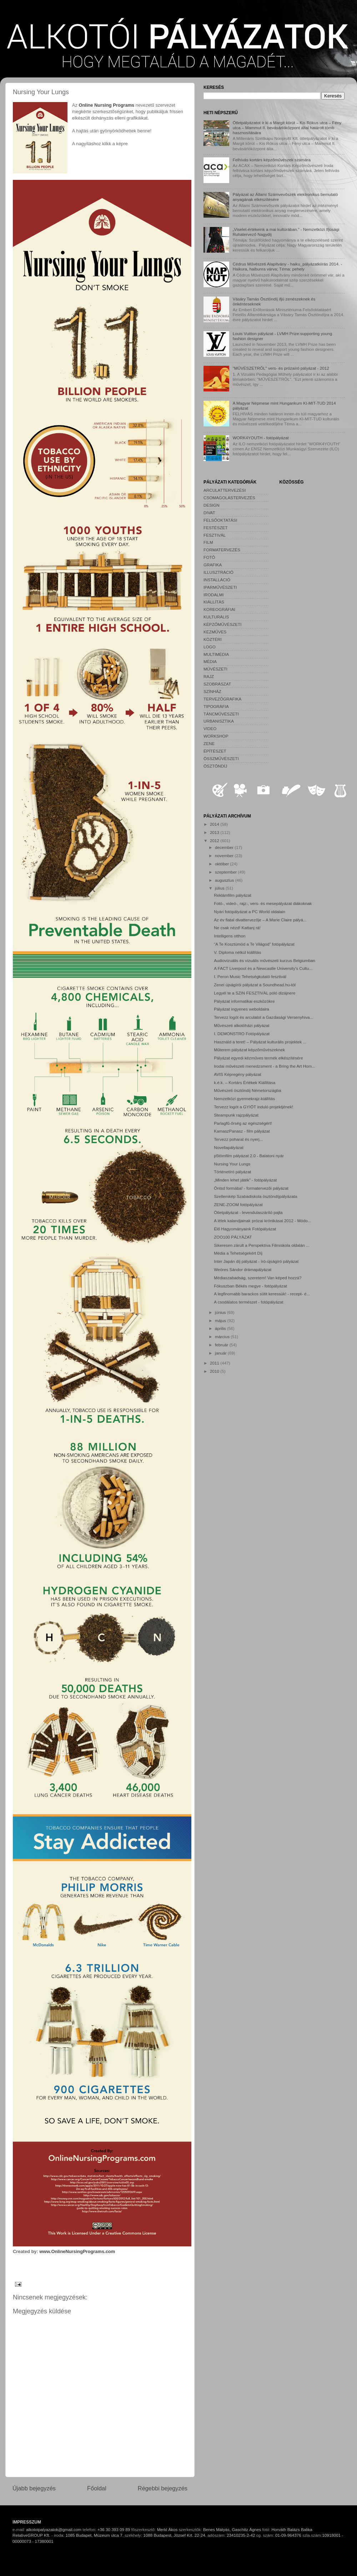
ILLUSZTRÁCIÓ (218, 572)
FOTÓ (209, 557)
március (223, 1336)
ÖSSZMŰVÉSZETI (221, 758)
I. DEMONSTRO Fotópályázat (242, 1033)
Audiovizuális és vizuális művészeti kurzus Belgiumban (264, 960)
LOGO (209, 646)
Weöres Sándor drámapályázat (242, 1269)
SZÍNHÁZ (212, 691)
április (221, 1328)
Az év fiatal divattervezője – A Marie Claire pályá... (260, 919)
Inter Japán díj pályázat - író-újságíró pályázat (256, 1261)
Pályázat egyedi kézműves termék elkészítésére (258, 1058)
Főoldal (96, 2488)
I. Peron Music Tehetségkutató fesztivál (250, 976)
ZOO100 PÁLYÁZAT (233, 1237)
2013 (215, 832)
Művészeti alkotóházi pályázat (241, 1025)
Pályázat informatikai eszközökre (244, 1001)
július (220, 888)
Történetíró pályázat (232, 1171)
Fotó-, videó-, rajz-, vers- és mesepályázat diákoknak (263, 903)
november (225, 855)
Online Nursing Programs (106, 105)
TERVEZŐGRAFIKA (222, 699)
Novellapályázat (228, 1147)
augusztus (225, 880)
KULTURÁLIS (216, 616)
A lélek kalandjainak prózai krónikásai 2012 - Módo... (262, 1220)
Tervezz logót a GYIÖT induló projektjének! (253, 1106)
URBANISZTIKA (218, 721)
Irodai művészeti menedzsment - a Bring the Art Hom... (264, 1066)
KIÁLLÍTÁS (213, 601)
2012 (215, 840)
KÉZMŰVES (214, 631)
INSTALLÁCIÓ (216, 579)
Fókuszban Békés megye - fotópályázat (250, 1286)
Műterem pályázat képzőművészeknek (249, 1049)
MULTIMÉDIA (216, 654)
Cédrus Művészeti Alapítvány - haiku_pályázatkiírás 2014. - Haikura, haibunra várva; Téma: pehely (287, 266)
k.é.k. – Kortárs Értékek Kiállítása (244, 1082)
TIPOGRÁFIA (216, 706)
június (221, 1312)
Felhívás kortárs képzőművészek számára (272, 159)
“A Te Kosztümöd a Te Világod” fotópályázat (254, 944)
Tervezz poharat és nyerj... (238, 1139)
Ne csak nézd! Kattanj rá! (237, 927)
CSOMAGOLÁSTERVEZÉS (229, 497)
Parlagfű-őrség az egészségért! (243, 1123)
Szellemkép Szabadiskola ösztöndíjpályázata (255, 1196)
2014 (215, 824)
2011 (215, 1363)
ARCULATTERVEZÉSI (224, 490)
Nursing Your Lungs (232, 1164)
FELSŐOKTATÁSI (220, 520)
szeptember (226, 872)
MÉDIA (210, 661)
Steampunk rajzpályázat (236, 1115)
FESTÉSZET (215, 527)
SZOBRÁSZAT (217, 684)
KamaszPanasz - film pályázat (242, 1131)
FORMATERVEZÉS (221, 549)
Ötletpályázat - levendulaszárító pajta (248, 1212)
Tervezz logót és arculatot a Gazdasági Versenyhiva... (263, 1017)
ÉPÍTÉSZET (214, 751)
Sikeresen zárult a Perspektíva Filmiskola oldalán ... (262, 1245)
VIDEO (209, 728)
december (225, 847)
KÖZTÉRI (212, 639)
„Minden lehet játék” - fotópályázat (245, 1180)
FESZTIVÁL (214, 535)
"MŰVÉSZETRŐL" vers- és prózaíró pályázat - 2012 (281, 368)
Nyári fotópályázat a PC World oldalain (249, 911)
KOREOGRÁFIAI (219, 609)
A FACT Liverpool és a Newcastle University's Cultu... (263, 968)
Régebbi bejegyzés (162, 2488)
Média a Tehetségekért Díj (238, 1253)
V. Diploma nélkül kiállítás (237, 952)
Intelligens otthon (229, 935)
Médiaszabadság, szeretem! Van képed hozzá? (257, 1277)
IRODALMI (213, 594)
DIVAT (209, 512)
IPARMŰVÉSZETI (220, 587)
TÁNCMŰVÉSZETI (221, 714)
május (221, 1320)
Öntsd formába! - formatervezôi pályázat (251, 1188)
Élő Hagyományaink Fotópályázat (245, 1228)
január (221, 1353)
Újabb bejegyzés (34, 2488)
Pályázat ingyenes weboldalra (241, 1009)
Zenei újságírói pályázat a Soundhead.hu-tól (255, 984)
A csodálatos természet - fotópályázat (248, 1302)
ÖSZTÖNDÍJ (215, 766)
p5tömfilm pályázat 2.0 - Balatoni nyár (249, 1155)
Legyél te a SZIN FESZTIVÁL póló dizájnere (254, 993)
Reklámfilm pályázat (232, 895)
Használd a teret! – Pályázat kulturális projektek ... (260, 1041)
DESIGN (211, 505)
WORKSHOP (215, 736)
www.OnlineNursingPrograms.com (77, 2251)
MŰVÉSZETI (215, 669)
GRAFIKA (212, 564)
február (222, 1344)
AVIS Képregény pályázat (237, 1074)
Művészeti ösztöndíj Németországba (247, 1090)
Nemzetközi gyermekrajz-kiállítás (244, 1098)
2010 (215, 1371)
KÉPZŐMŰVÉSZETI (222, 624)
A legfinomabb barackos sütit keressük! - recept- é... (262, 1293)
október (222, 863)
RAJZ (208, 676)
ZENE (209, 743)
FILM (208, 542)
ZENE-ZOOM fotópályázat (238, 1204)
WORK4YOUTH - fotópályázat (261, 437)
